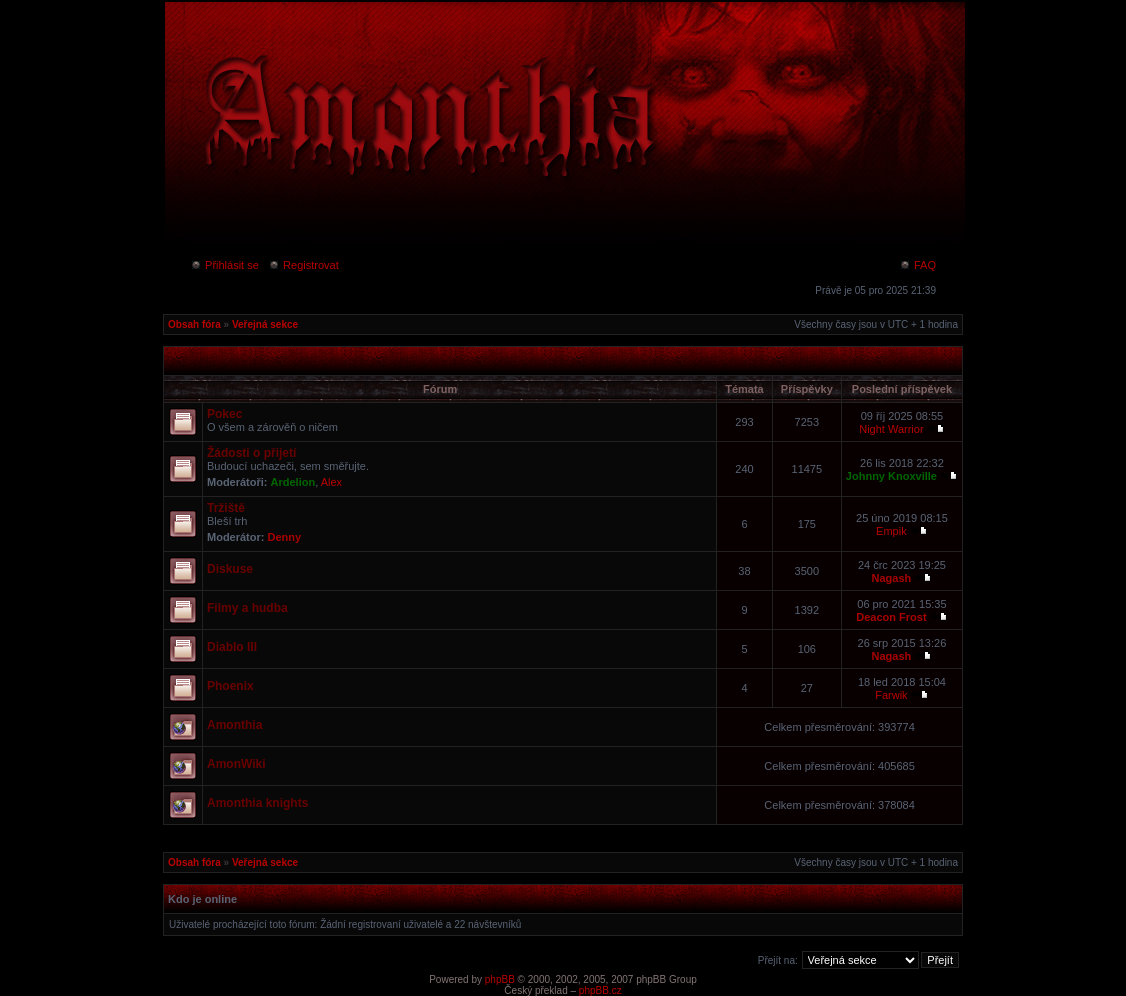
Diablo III (232, 647)
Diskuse (230, 569)
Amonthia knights (257, 803)
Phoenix (230, 686)
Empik (891, 531)
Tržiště (226, 508)
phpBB (500, 979)
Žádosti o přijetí (251, 453)
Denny (285, 537)
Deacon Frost (891, 617)
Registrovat (303, 265)
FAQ (917, 265)
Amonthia (234, 725)
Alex (331, 482)
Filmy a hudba (247, 608)
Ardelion (293, 482)
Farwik (891, 695)
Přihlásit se (224, 265)
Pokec (224, 414)
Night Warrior (891, 429)
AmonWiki (236, 764)
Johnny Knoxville (891, 476)
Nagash (892, 578)
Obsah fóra (194, 324)
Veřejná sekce (265, 324)
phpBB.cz (600, 990)
